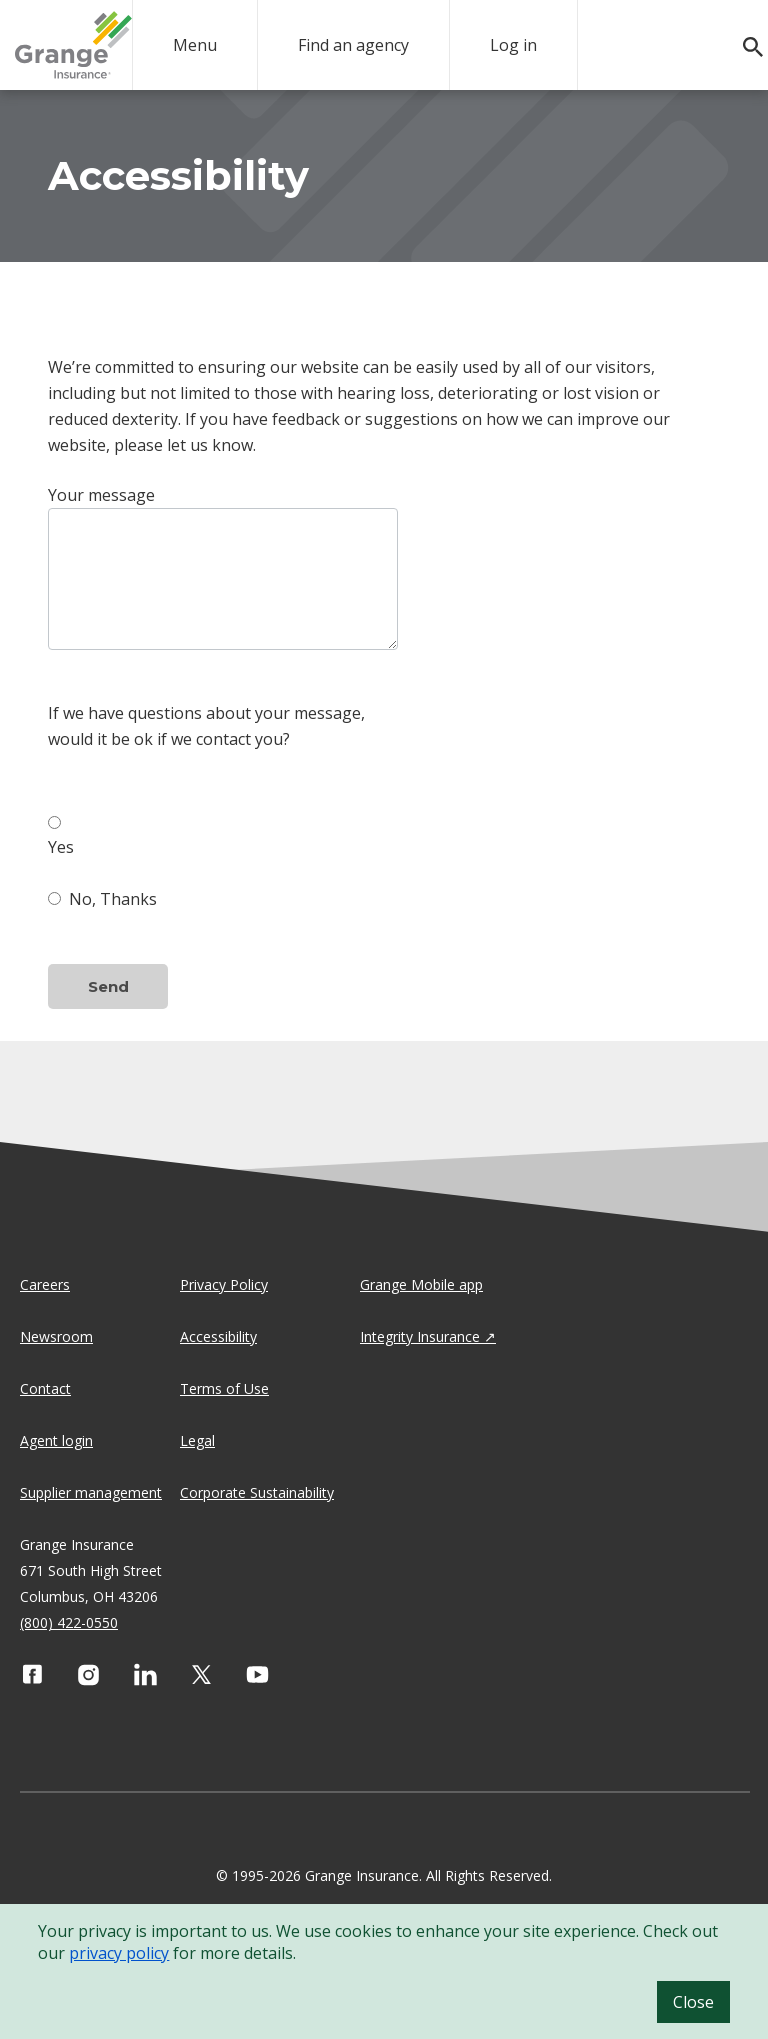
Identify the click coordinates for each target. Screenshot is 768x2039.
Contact (45, 1388)
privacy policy (119, 1953)
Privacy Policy (224, 1284)
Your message (101, 495)
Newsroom (56, 1336)
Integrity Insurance (420, 1336)
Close (693, 2002)
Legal (197, 1440)
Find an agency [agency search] (353, 45)
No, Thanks (102, 899)
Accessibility (218, 1336)
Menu (195, 45)
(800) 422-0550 (69, 1622)
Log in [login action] (513, 45)
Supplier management (91, 1492)
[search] (743, 47)
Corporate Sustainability (257, 1492)
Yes (61, 835)
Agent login (56, 1440)
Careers (45, 1284)
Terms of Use (224, 1388)
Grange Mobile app (421, 1284)
